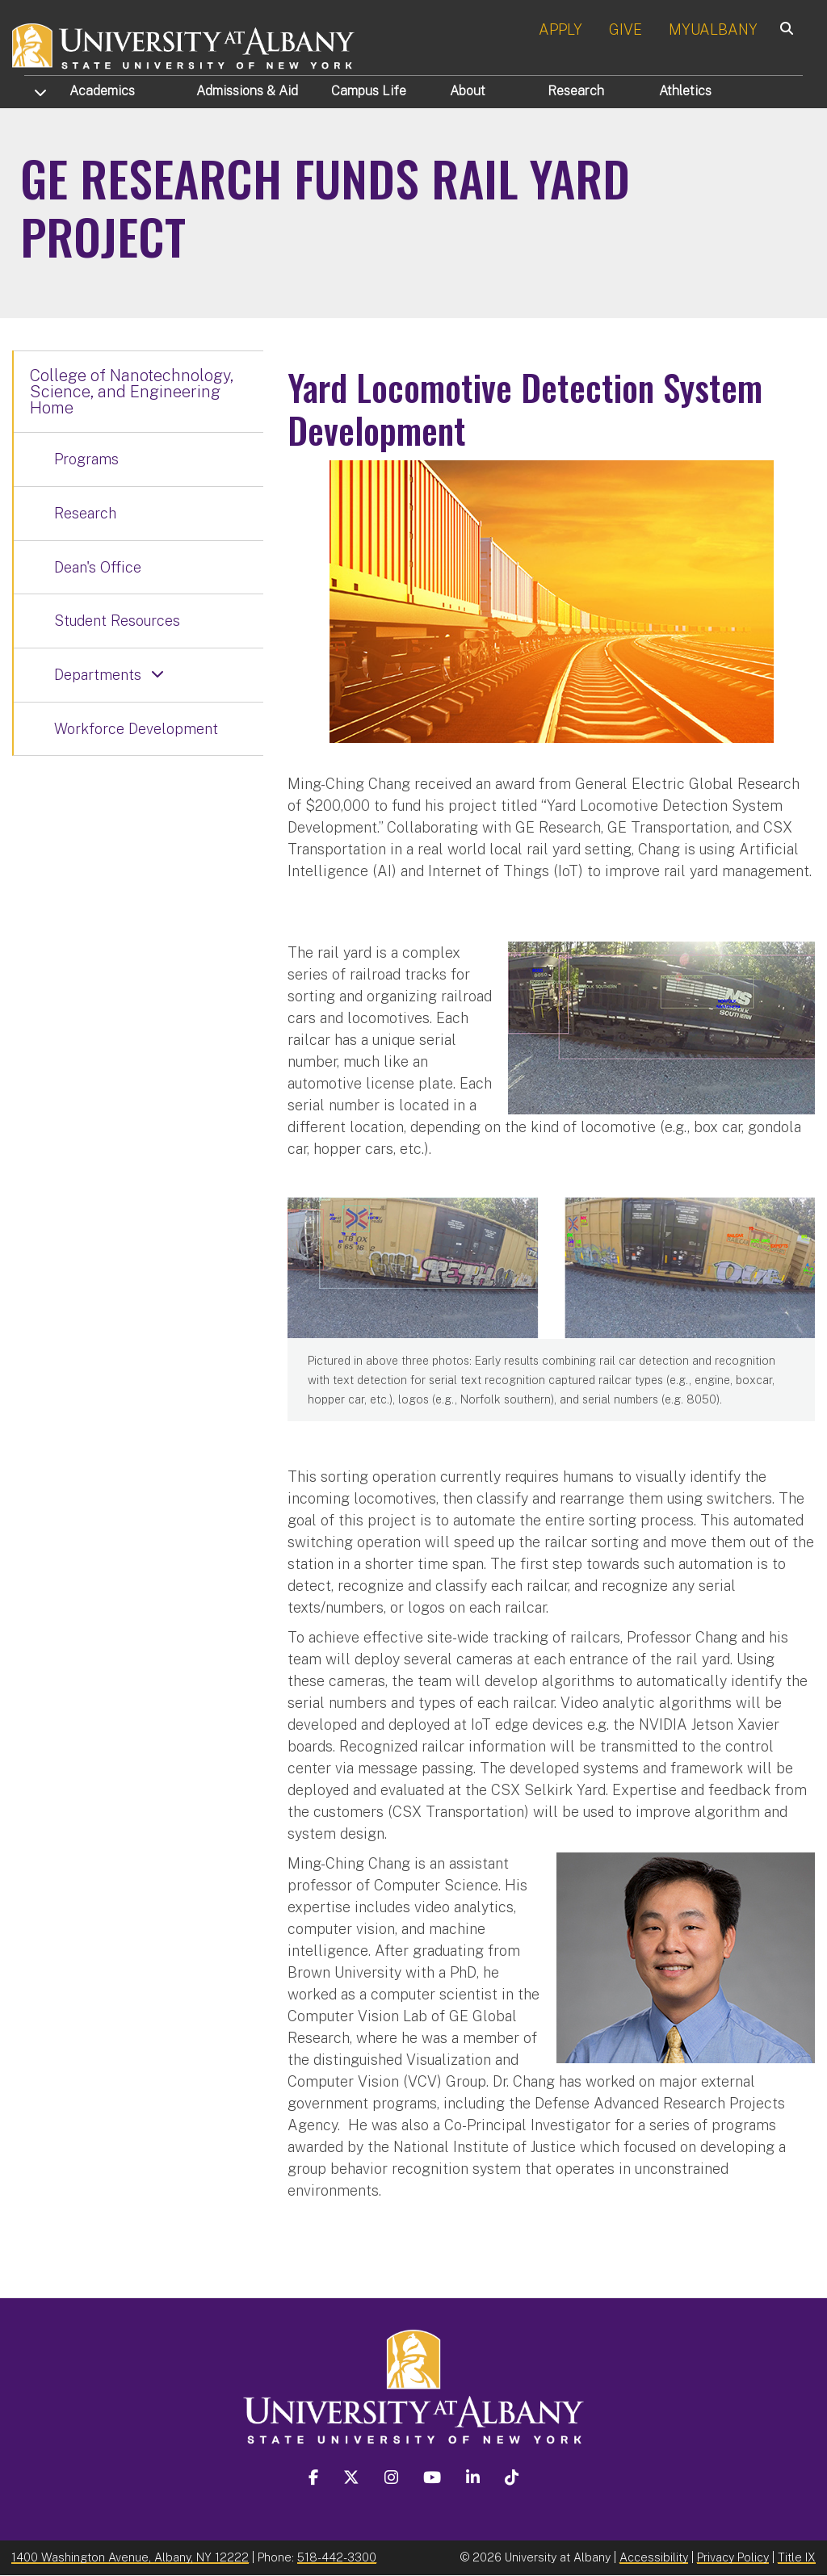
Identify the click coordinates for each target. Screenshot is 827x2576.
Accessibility (653, 2557)
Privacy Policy (733, 2557)
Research (576, 91)
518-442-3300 (336, 2557)
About (467, 91)
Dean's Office (97, 567)
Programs (86, 459)
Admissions (247, 91)
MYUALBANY (713, 29)
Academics (102, 91)
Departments (97, 674)
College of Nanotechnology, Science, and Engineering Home (131, 391)
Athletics (685, 91)
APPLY (560, 29)
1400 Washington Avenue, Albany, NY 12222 (130, 2557)
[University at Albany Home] (184, 44)
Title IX (797, 2557)
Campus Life (368, 91)
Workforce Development (136, 728)
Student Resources (117, 620)
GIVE (625, 29)
